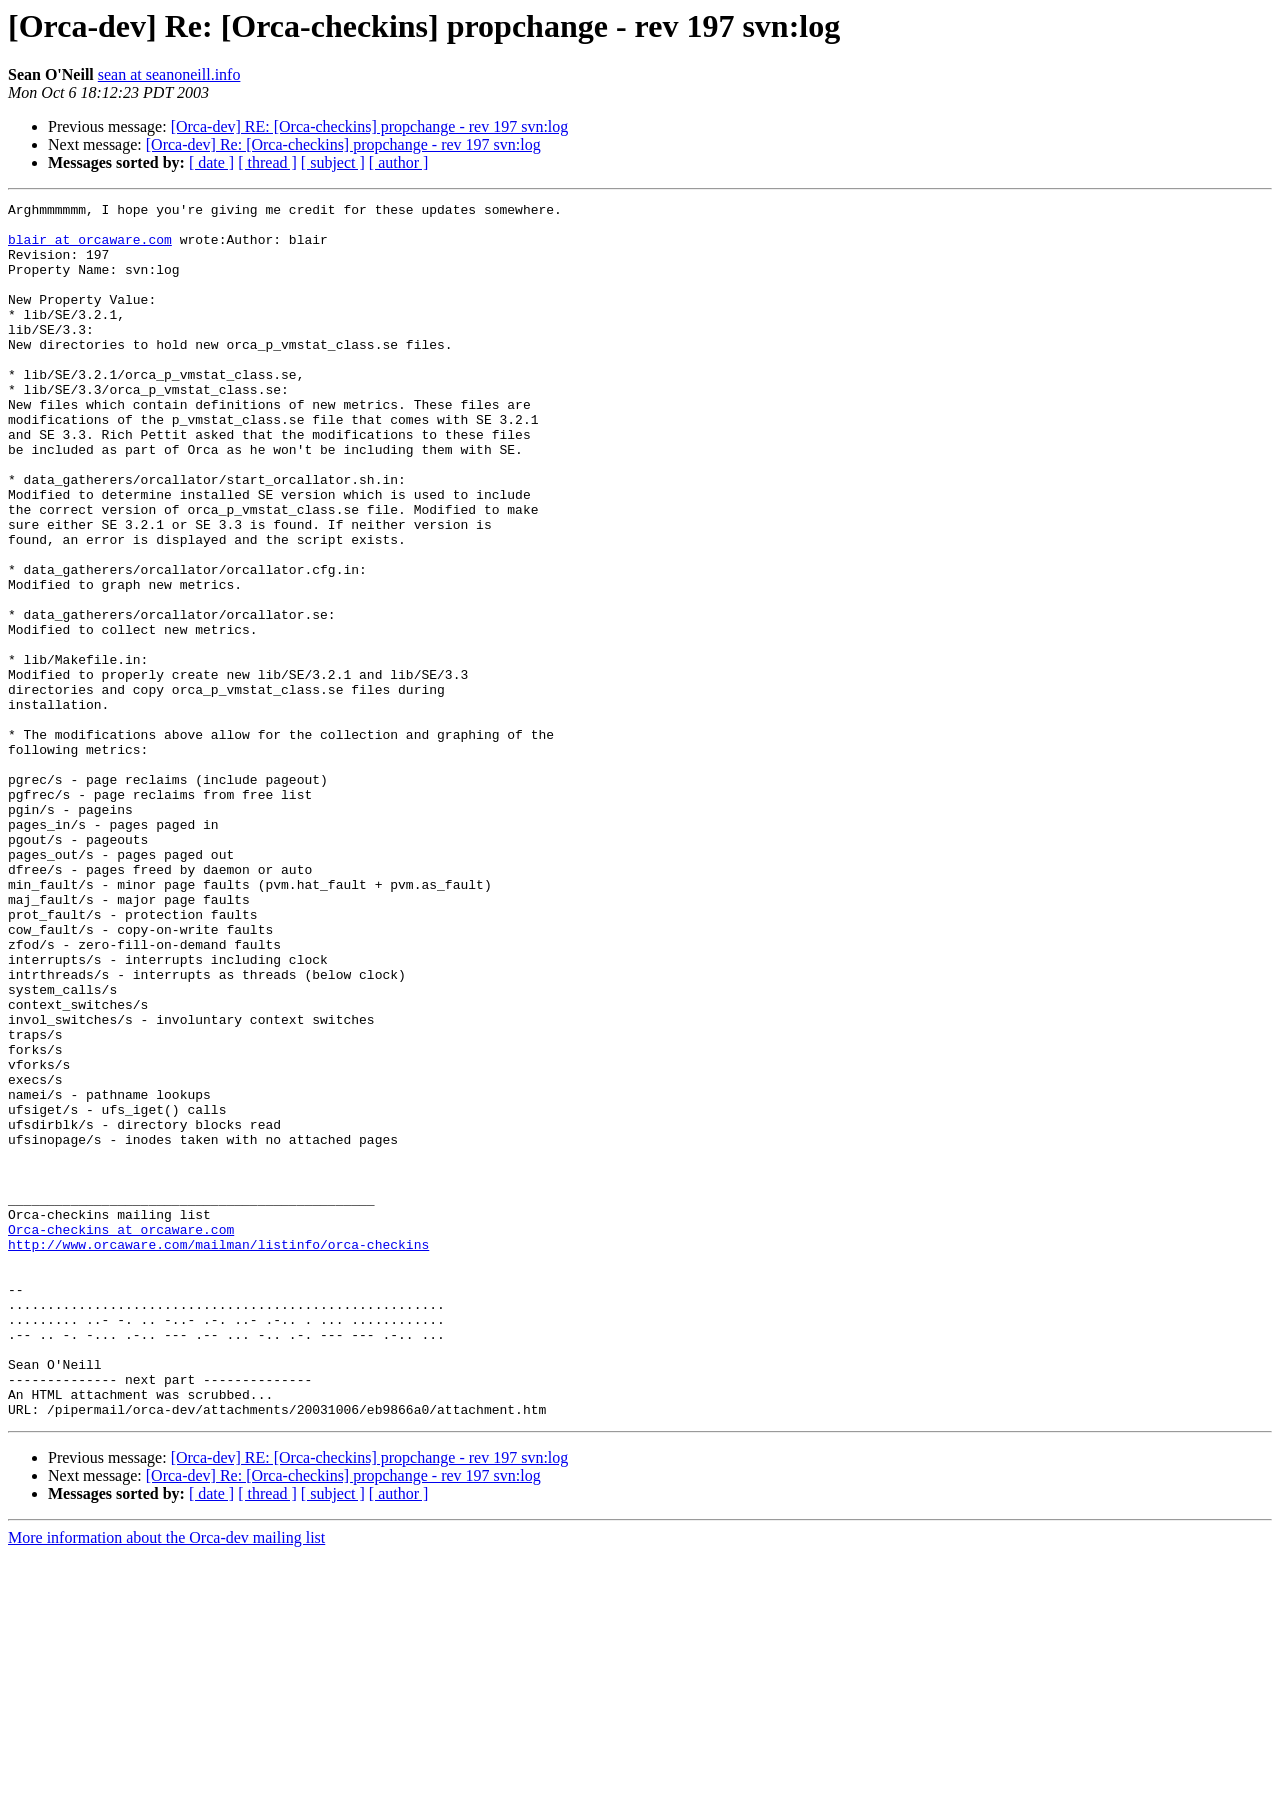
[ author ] (399, 162)
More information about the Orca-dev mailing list (166, 1780)
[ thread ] (267, 162)
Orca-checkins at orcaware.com (121, 1436)
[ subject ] (333, 162)
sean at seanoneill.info (169, 74)
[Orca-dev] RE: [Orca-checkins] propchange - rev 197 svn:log (370, 126)
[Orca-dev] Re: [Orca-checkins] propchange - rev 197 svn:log (343, 144)
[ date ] (211, 162)
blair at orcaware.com (90, 248)
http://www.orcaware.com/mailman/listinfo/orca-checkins (218, 1454)
